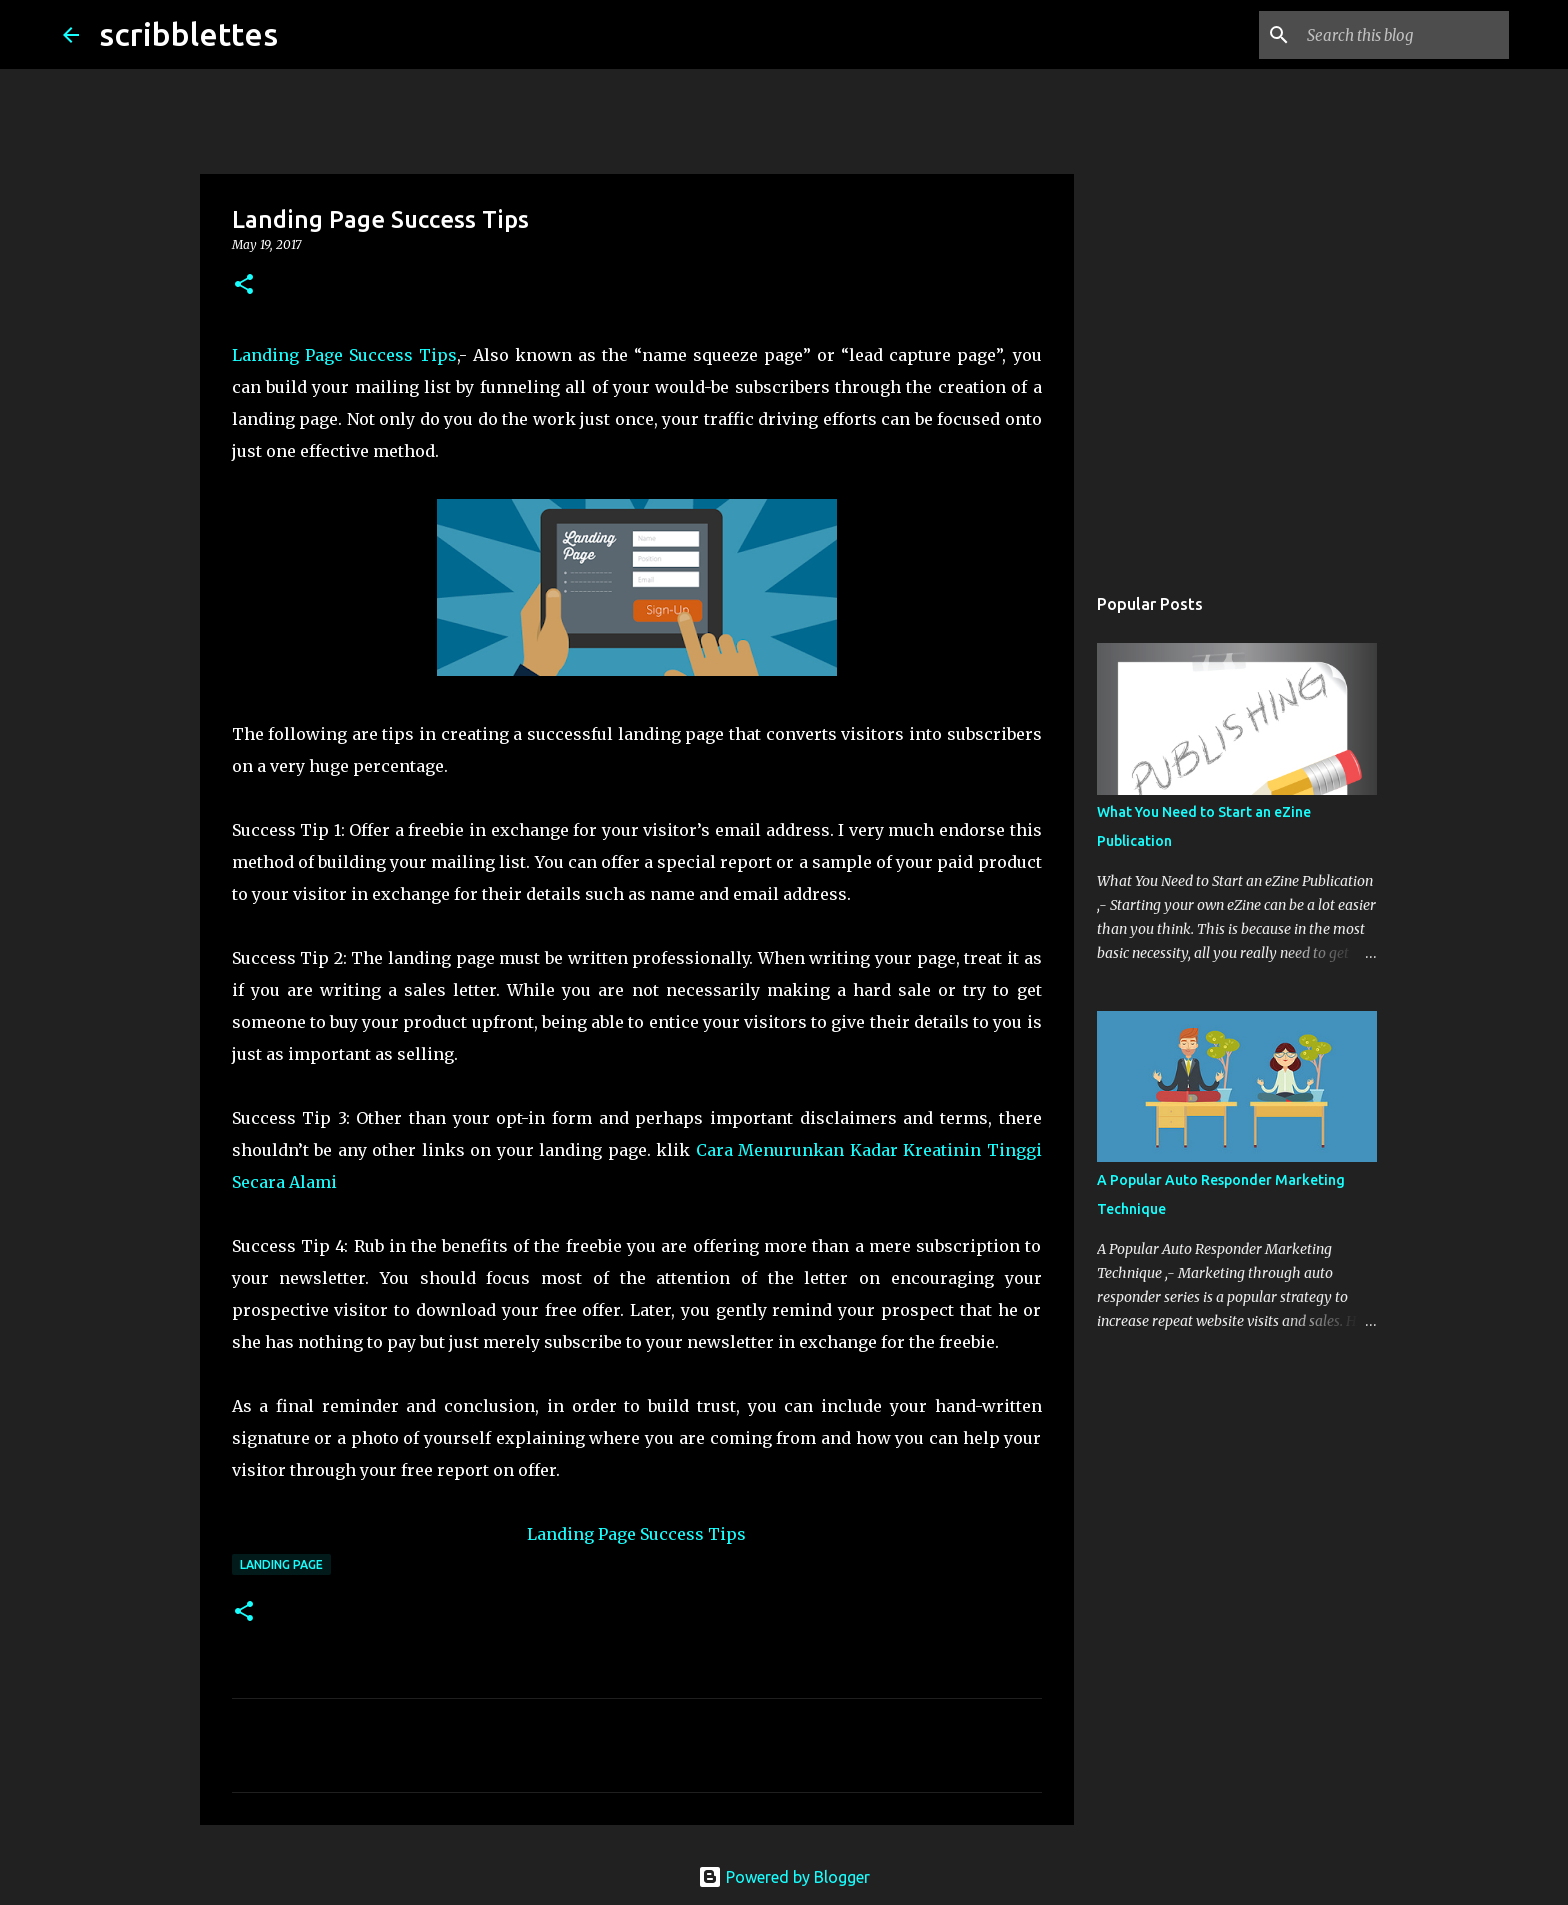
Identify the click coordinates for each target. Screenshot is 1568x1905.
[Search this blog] (1404, 35)
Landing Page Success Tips (344, 355)
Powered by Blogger (784, 1877)
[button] (244, 285)
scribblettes (188, 34)
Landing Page (281, 1564)
